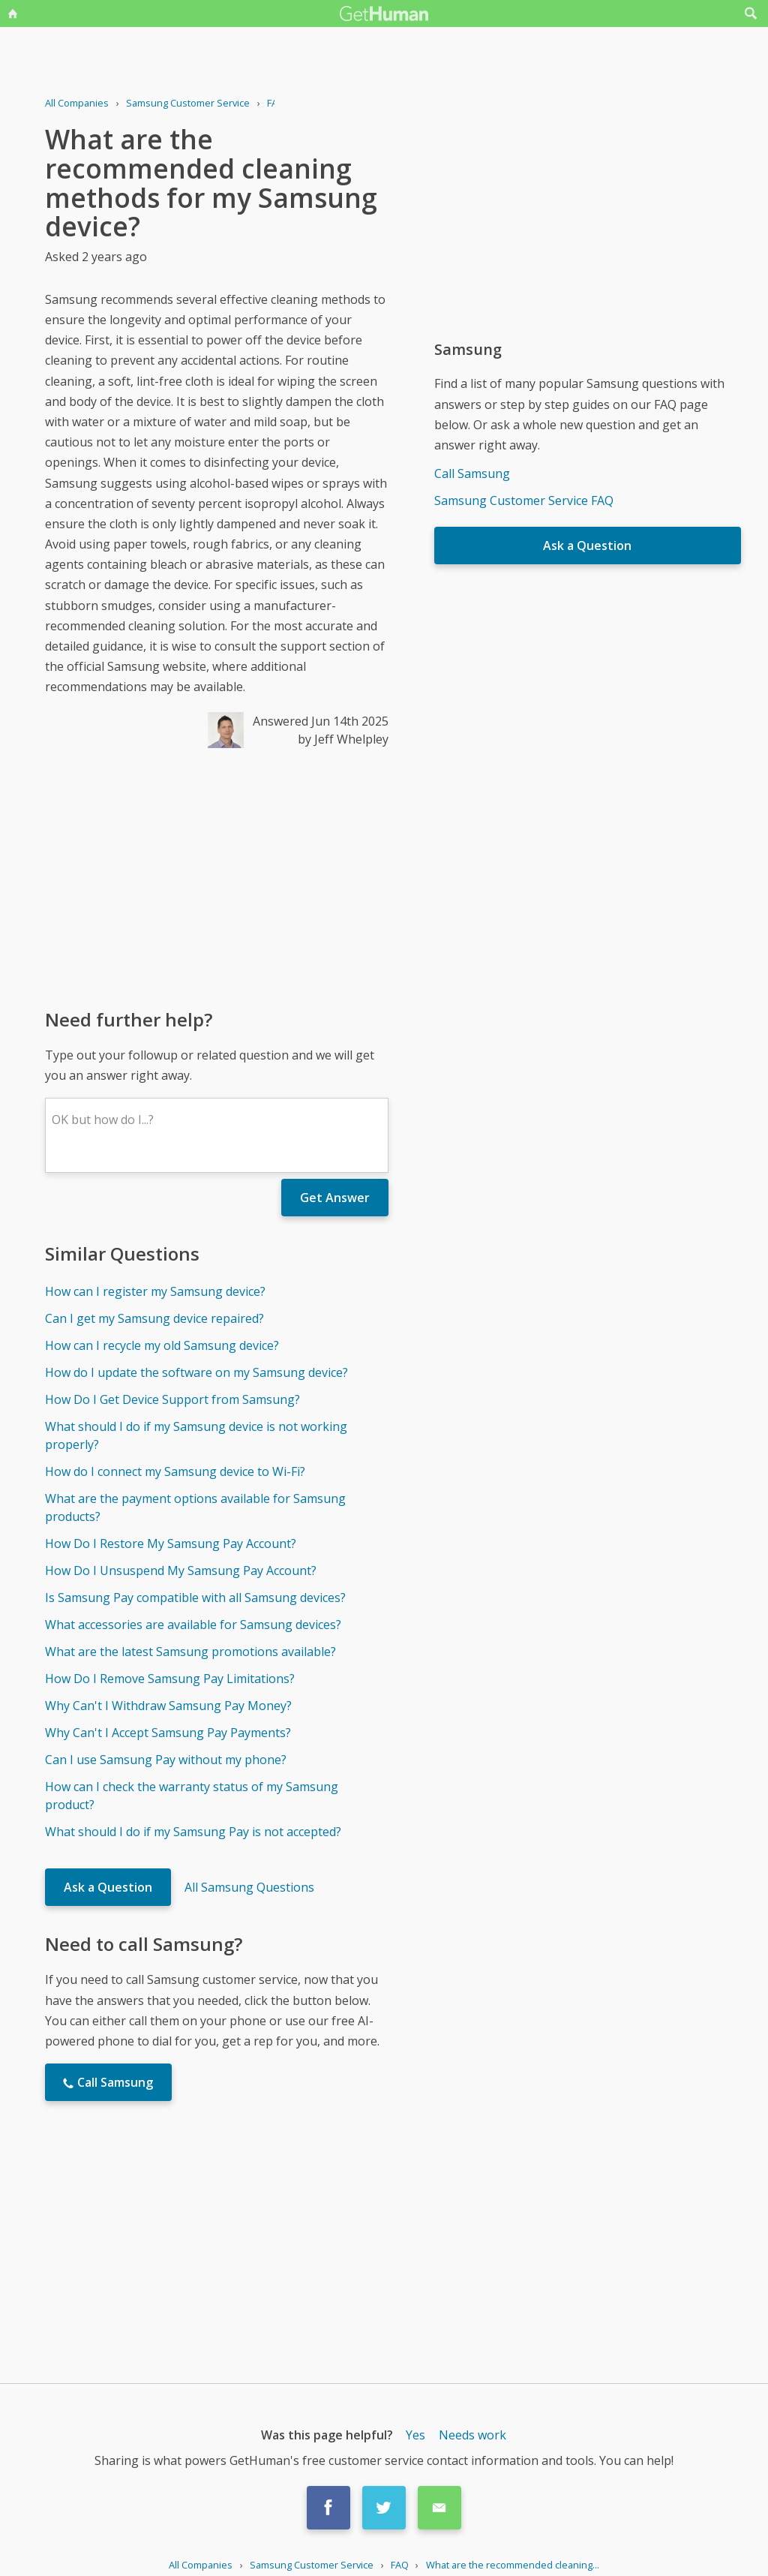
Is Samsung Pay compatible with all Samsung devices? (195, 1597)
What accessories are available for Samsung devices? (193, 1624)
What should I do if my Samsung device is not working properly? (196, 1435)
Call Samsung (472, 473)
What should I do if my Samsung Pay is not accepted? (193, 1831)
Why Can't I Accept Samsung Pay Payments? (168, 1732)
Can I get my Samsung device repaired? (154, 1318)
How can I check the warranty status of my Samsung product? (191, 1795)
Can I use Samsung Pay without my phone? (165, 1759)
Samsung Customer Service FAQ (524, 500)
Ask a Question (108, 1887)
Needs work (472, 2435)
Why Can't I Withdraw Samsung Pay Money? (168, 1705)
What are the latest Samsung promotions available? (190, 1651)
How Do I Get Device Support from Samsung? (172, 1399)
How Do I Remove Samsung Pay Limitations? (170, 1678)
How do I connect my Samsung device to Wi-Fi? (175, 1471)
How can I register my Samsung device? (155, 1291)
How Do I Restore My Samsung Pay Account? (170, 1543)
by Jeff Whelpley (343, 739)
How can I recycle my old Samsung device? (162, 1345)
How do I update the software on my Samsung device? (196, 1372)
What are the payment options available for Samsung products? (195, 1507)
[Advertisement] (216, 877)
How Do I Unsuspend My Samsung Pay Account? (180, 1570)
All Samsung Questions (249, 1887)
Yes (415, 2435)
